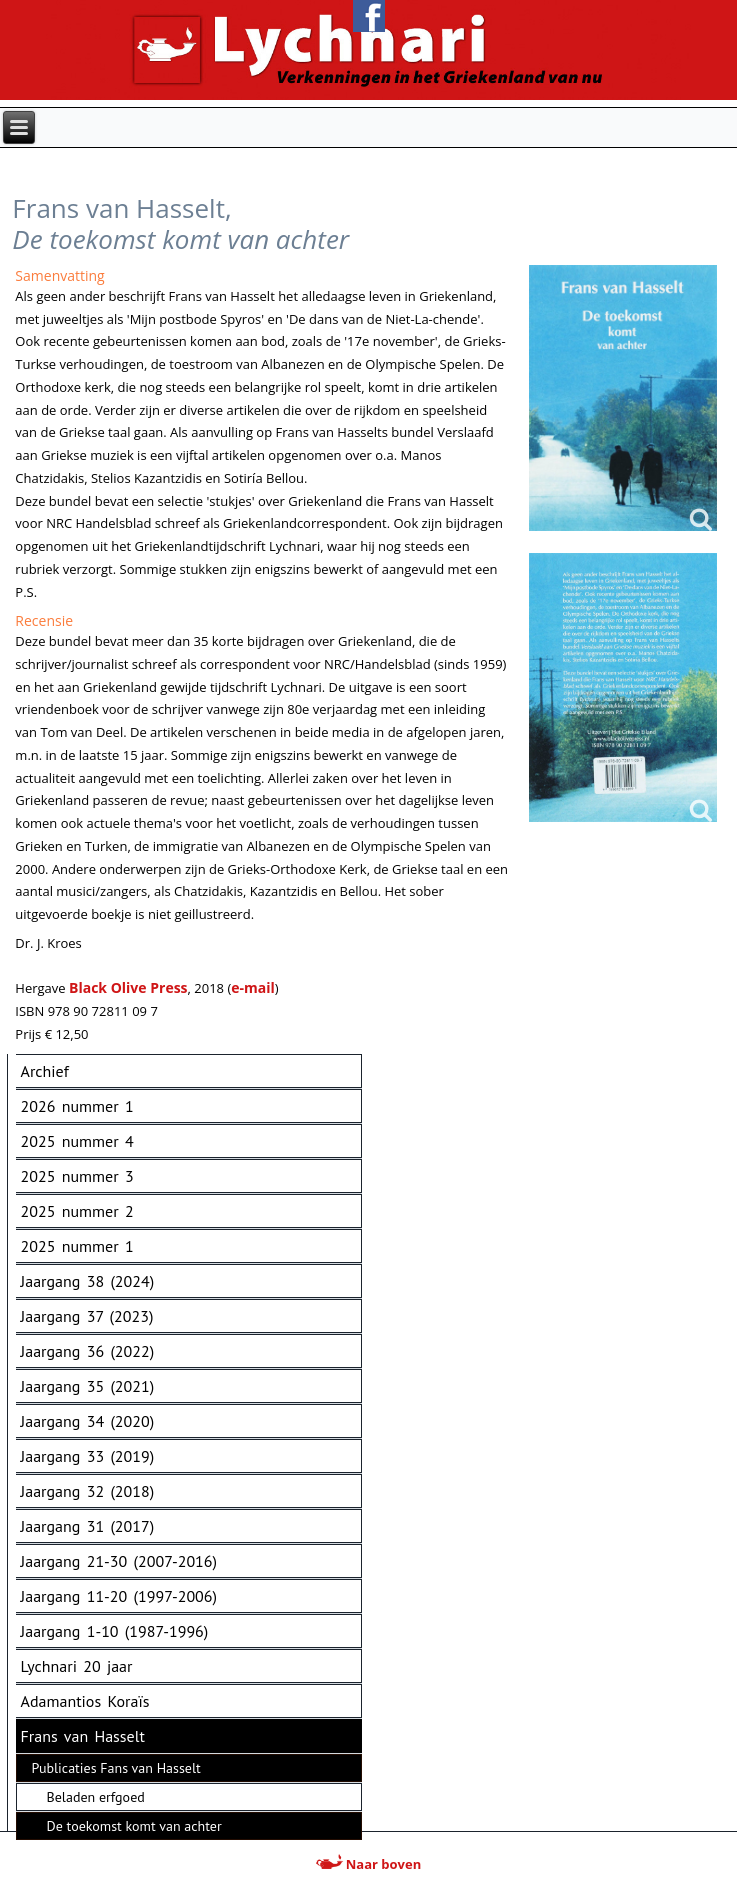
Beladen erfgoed (96, 1797)
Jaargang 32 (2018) (88, 1491)
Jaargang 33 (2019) (88, 1456)
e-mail (253, 987)
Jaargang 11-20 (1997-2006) (119, 1596)
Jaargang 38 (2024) (88, 1281)
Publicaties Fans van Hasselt (116, 1768)
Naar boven (368, 1864)
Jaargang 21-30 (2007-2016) (119, 1561)
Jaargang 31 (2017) (88, 1526)
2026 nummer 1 (77, 1106)
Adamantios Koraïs (85, 1701)
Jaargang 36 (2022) (88, 1351)
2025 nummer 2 (77, 1211)
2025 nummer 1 (77, 1246)
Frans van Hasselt (83, 1736)
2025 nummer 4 (77, 1141)
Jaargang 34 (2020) (88, 1421)
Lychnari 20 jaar (77, 1666)
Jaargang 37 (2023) (87, 1316)
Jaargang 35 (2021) (88, 1386)
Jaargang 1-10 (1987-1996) (115, 1631)
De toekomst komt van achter (134, 1826)
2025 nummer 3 (77, 1176)
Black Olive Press (128, 987)
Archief (45, 1071)
